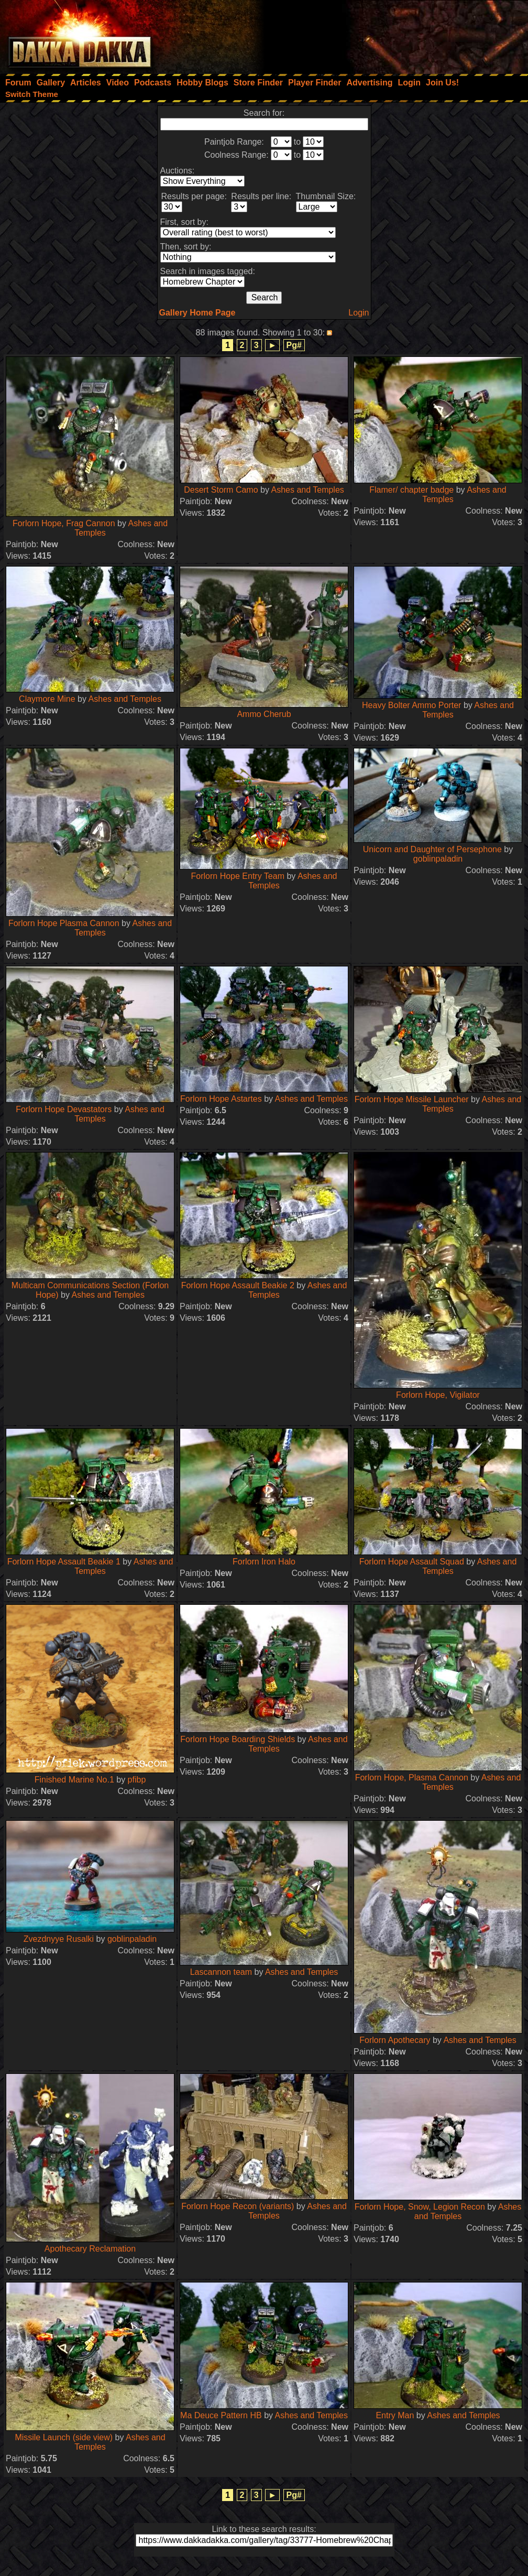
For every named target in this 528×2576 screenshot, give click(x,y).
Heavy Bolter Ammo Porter (411, 705)
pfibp (137, 1779)
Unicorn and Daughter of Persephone (432, 849)
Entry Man (395, 2415)
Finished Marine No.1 (74, 1779)
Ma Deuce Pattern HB (221, 2415)
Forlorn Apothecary (394, 2040)
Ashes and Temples (307, 489)
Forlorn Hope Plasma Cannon (63, 923)
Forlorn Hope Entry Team (237, 876)
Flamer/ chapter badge (411, 489)
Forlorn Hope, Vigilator (438, 1394)
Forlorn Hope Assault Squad (411, 1561)
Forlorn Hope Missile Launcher (412, 1099)
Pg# (294, 345)
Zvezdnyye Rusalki (59, 1938)
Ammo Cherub (264, 714)
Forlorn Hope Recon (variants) (237, 2206)
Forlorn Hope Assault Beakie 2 (237, 1285)
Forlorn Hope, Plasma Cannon (411, 1777)
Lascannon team (221, 1972)
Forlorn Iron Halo (264, 1561)
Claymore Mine (47, 698)
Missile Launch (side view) (64, 2437)
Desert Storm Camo (221, 489)
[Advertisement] (387, 34)
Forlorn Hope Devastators (64, 1109)
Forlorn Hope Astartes (221, 1098)
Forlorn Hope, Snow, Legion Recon (420, 2206)
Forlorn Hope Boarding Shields (237, 1739)
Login (358, 312)
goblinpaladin (438, 858)
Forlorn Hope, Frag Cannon (64, 523)
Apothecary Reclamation (90, 2248)
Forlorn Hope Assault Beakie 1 (63, 1561)
